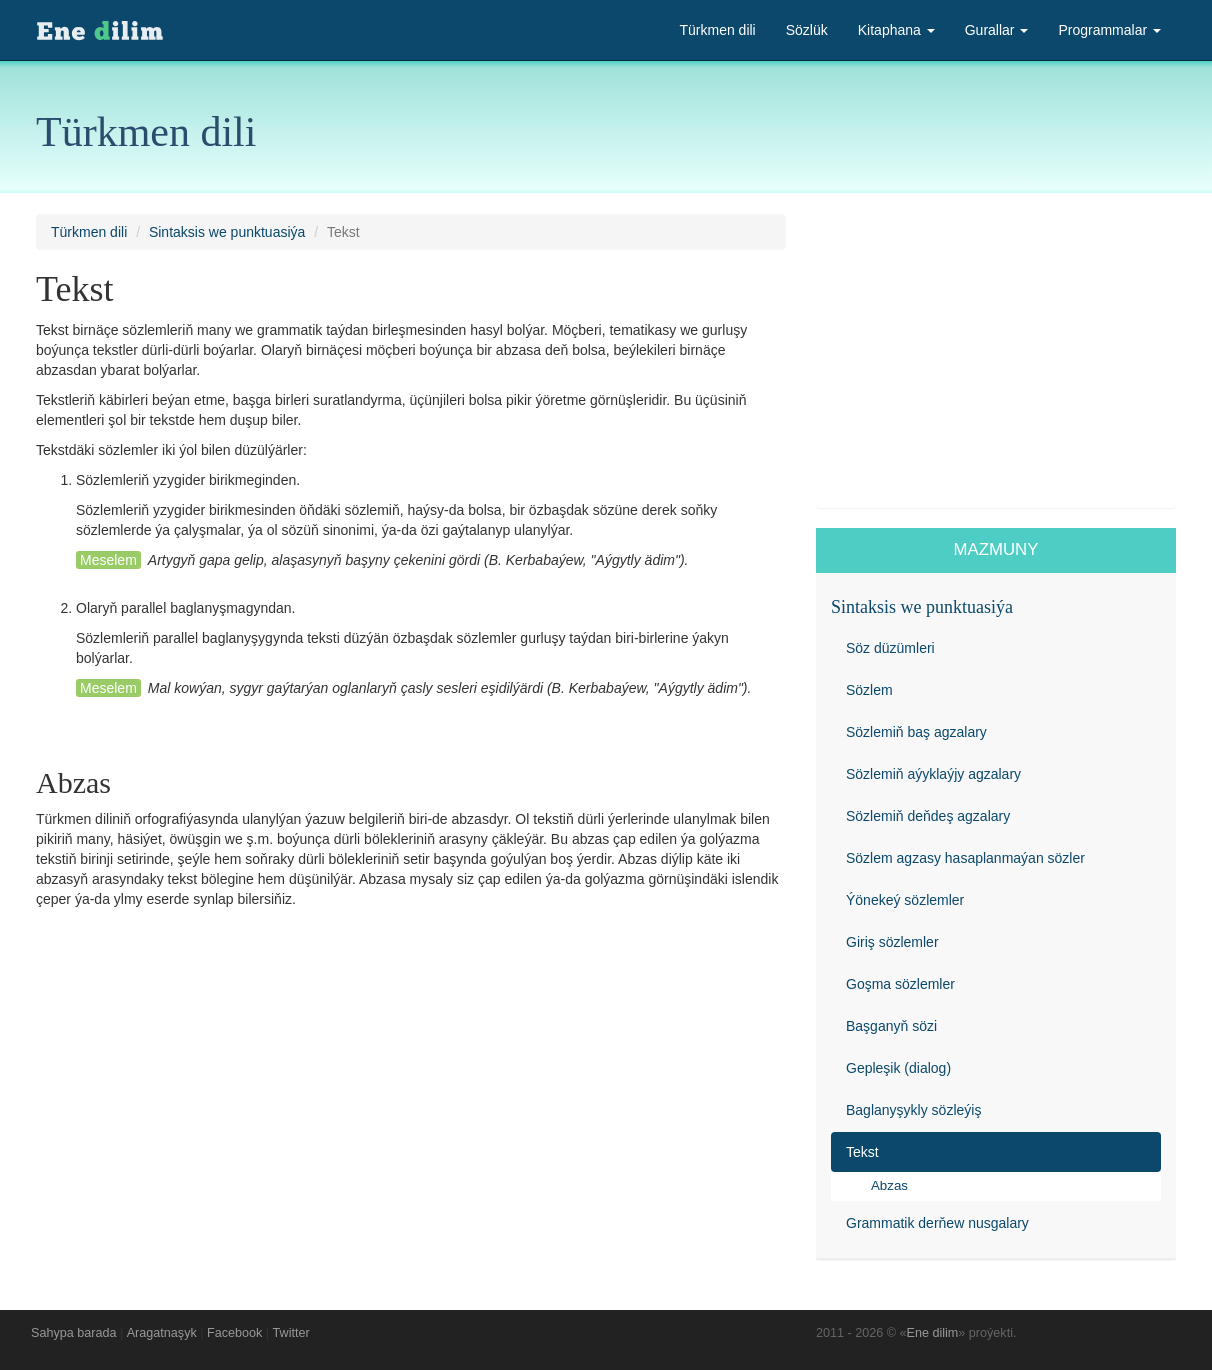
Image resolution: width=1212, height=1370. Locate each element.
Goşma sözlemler (900, 984)
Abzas (889, 1185)
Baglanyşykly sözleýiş (913, 1110)
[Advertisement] (996, 368)
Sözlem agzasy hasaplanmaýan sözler (965, 858)
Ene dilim (933, 1333)
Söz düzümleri (890, 648)
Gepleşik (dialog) (898, 1068)
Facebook (234, 1333)
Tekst (862, 1152)
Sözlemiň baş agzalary (916, 732)
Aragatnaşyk (162, 1333)
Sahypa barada (73, 1333)
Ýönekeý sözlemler (905, 900)
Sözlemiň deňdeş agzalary (928, 816)
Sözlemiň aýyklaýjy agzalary (933, 774)
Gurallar (997, 30)
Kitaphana (896, 30)
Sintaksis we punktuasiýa (227, 232)
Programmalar (1109, 30)
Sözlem (869, 690)
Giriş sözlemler (892, 942)
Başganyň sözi (891, 1026)
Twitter (291, 1333)
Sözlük (807, 30)
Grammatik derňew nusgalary (937, 1223)
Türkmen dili (717, 30)
